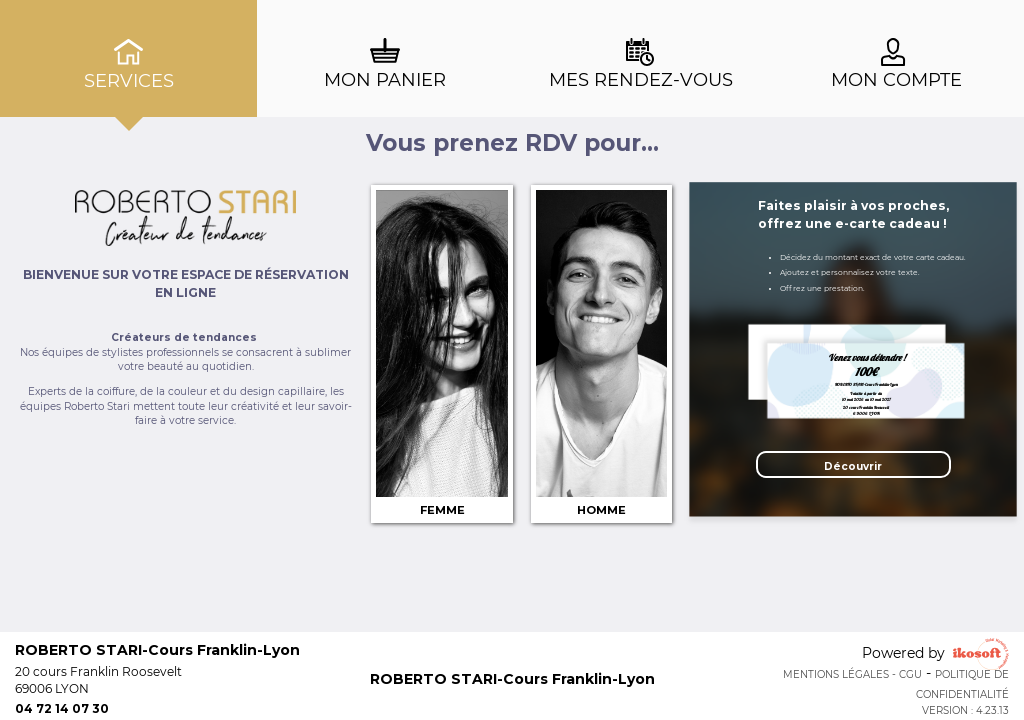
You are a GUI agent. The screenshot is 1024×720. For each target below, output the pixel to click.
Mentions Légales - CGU (852, 674)
